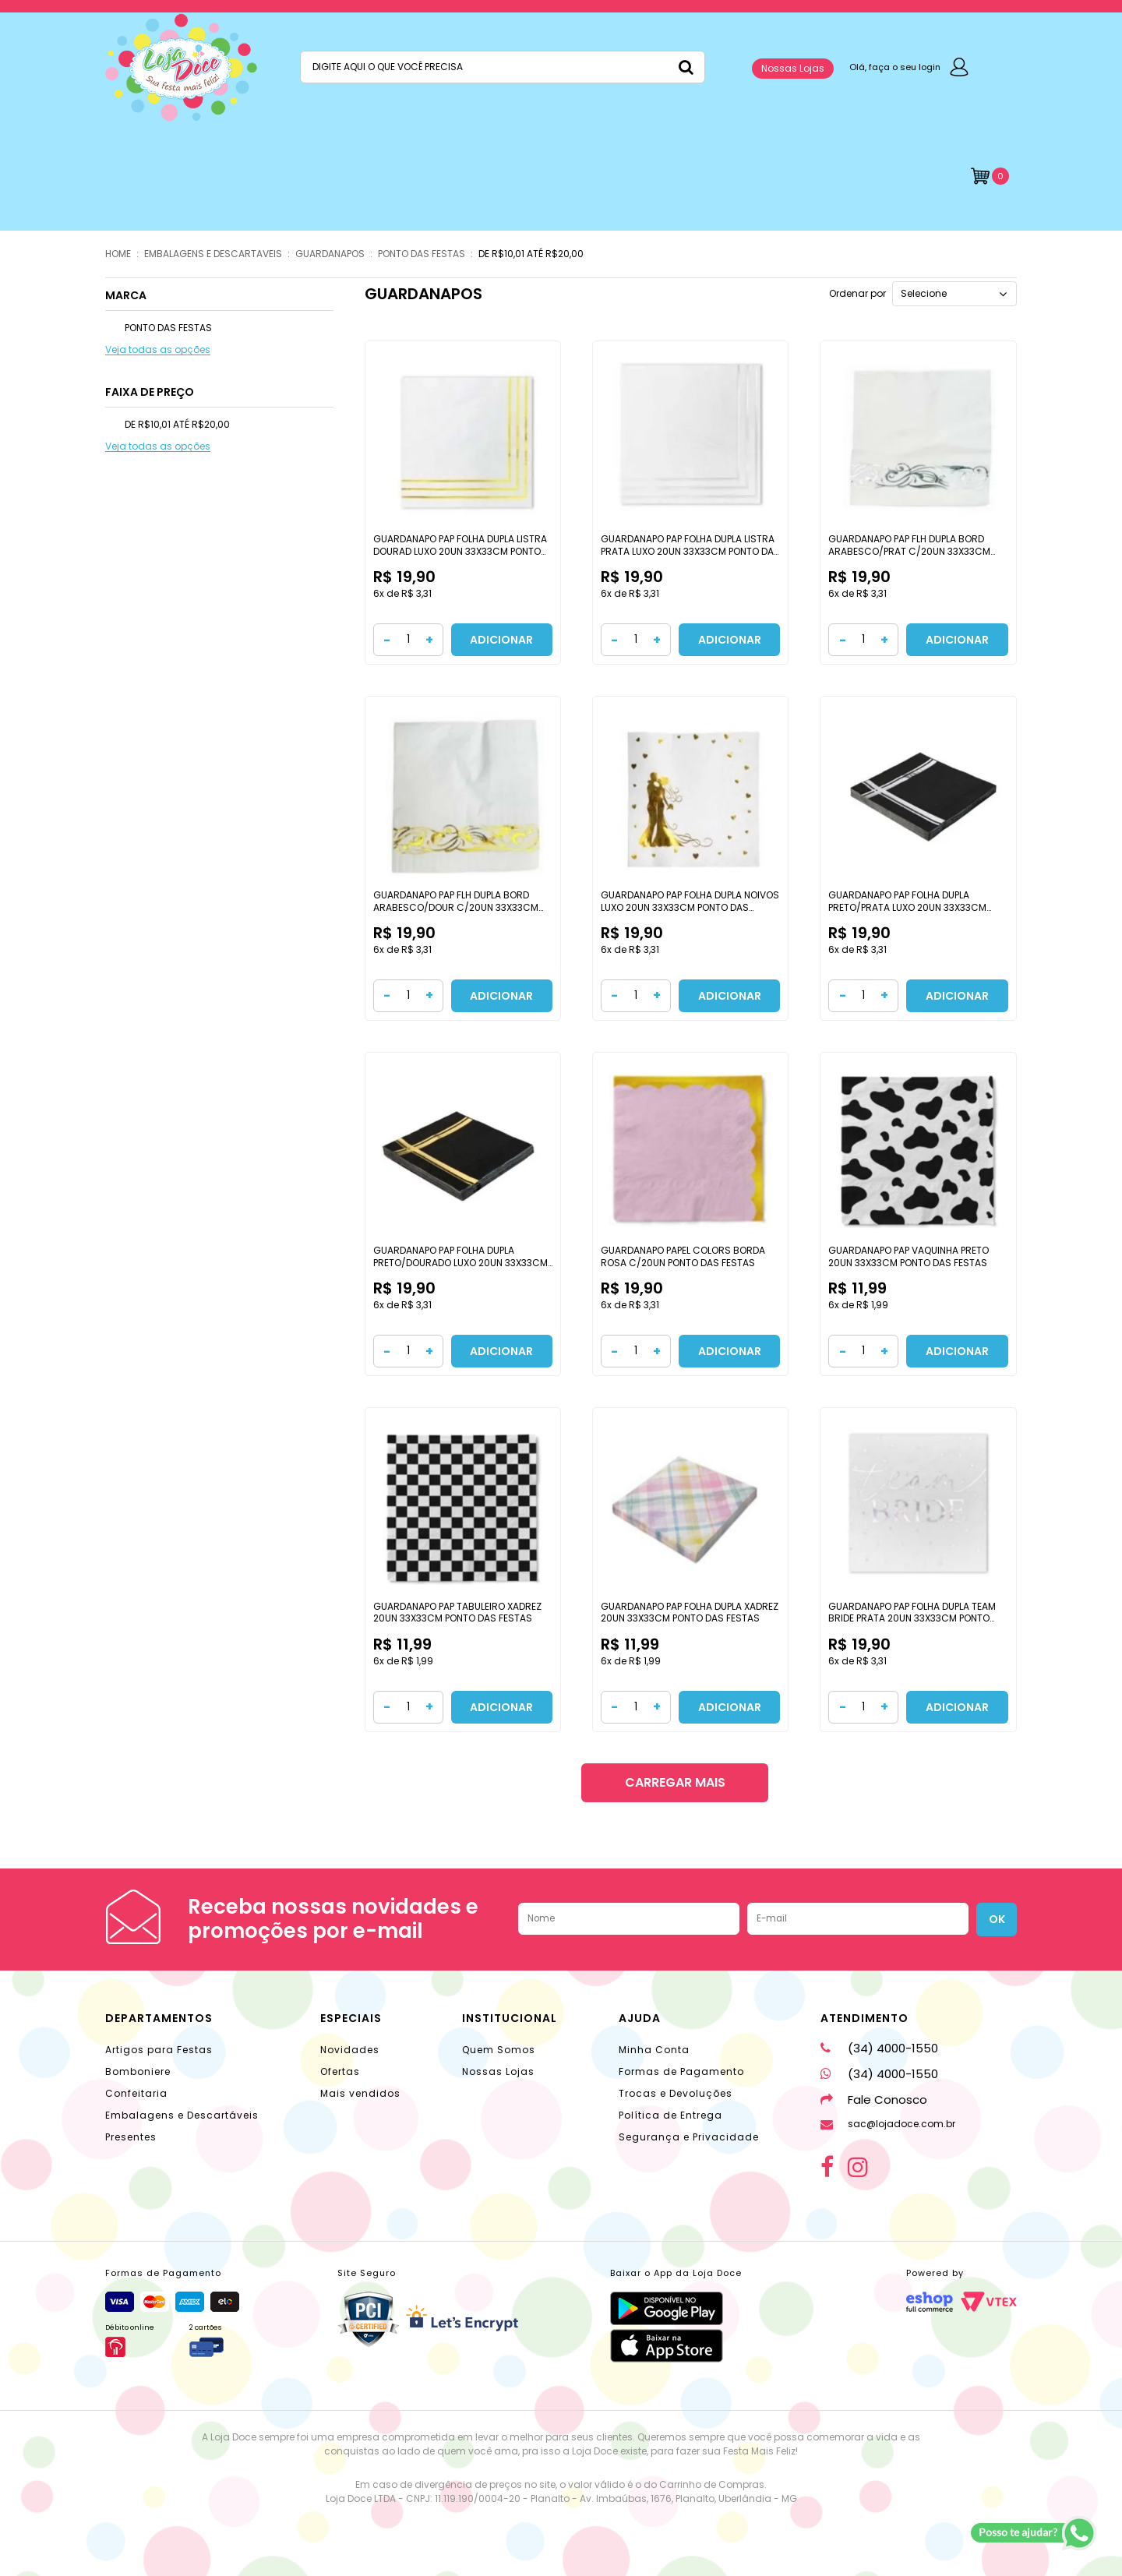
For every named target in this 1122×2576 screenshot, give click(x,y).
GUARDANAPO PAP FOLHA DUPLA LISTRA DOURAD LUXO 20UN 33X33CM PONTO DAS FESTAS (460, 551)
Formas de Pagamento (681, 2071)
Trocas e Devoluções (675, 2093)
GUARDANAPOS (330, 253)
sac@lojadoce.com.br (887, 2123)
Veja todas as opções (157, 350)
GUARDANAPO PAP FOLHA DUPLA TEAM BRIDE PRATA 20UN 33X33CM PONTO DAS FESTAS (912, 1618)
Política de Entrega (670, 2115)
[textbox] (502, 67)
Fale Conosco (873, 2099)
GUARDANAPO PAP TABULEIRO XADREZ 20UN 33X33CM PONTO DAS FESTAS (457, 1612)
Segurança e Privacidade (689, 2137)
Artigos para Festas (159, 2049)
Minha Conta (654, 2049)
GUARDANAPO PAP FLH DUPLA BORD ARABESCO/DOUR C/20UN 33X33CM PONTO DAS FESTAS (455, 907)
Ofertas (340, 2071)
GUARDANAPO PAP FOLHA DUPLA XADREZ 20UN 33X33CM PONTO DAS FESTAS (689, 1612)
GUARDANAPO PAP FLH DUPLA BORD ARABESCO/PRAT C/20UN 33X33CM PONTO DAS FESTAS (909, 551)
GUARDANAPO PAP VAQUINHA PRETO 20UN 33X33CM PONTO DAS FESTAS (908, 1256)
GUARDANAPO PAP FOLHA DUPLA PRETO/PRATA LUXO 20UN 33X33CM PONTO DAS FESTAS (907, 907)
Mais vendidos (360, 2093)
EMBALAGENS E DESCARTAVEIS (213, 253)
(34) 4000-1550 (879, 2048)
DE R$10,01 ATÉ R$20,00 (531, 253)
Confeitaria (136, 2093)
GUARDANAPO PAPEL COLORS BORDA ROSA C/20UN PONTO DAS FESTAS (683, 1256)
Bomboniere (138, 2071)
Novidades (349, 2049)
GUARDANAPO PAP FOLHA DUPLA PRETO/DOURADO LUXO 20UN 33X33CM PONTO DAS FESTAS (460, 1262)
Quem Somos (498, 2049)
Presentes (131, 2137)
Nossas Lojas (792, 68)
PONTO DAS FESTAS (421, 253)
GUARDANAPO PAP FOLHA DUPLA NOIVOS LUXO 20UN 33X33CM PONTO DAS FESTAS (690, 907)
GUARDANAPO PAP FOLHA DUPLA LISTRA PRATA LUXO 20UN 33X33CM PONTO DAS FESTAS (690, 551)
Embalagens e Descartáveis (182, 2115)
